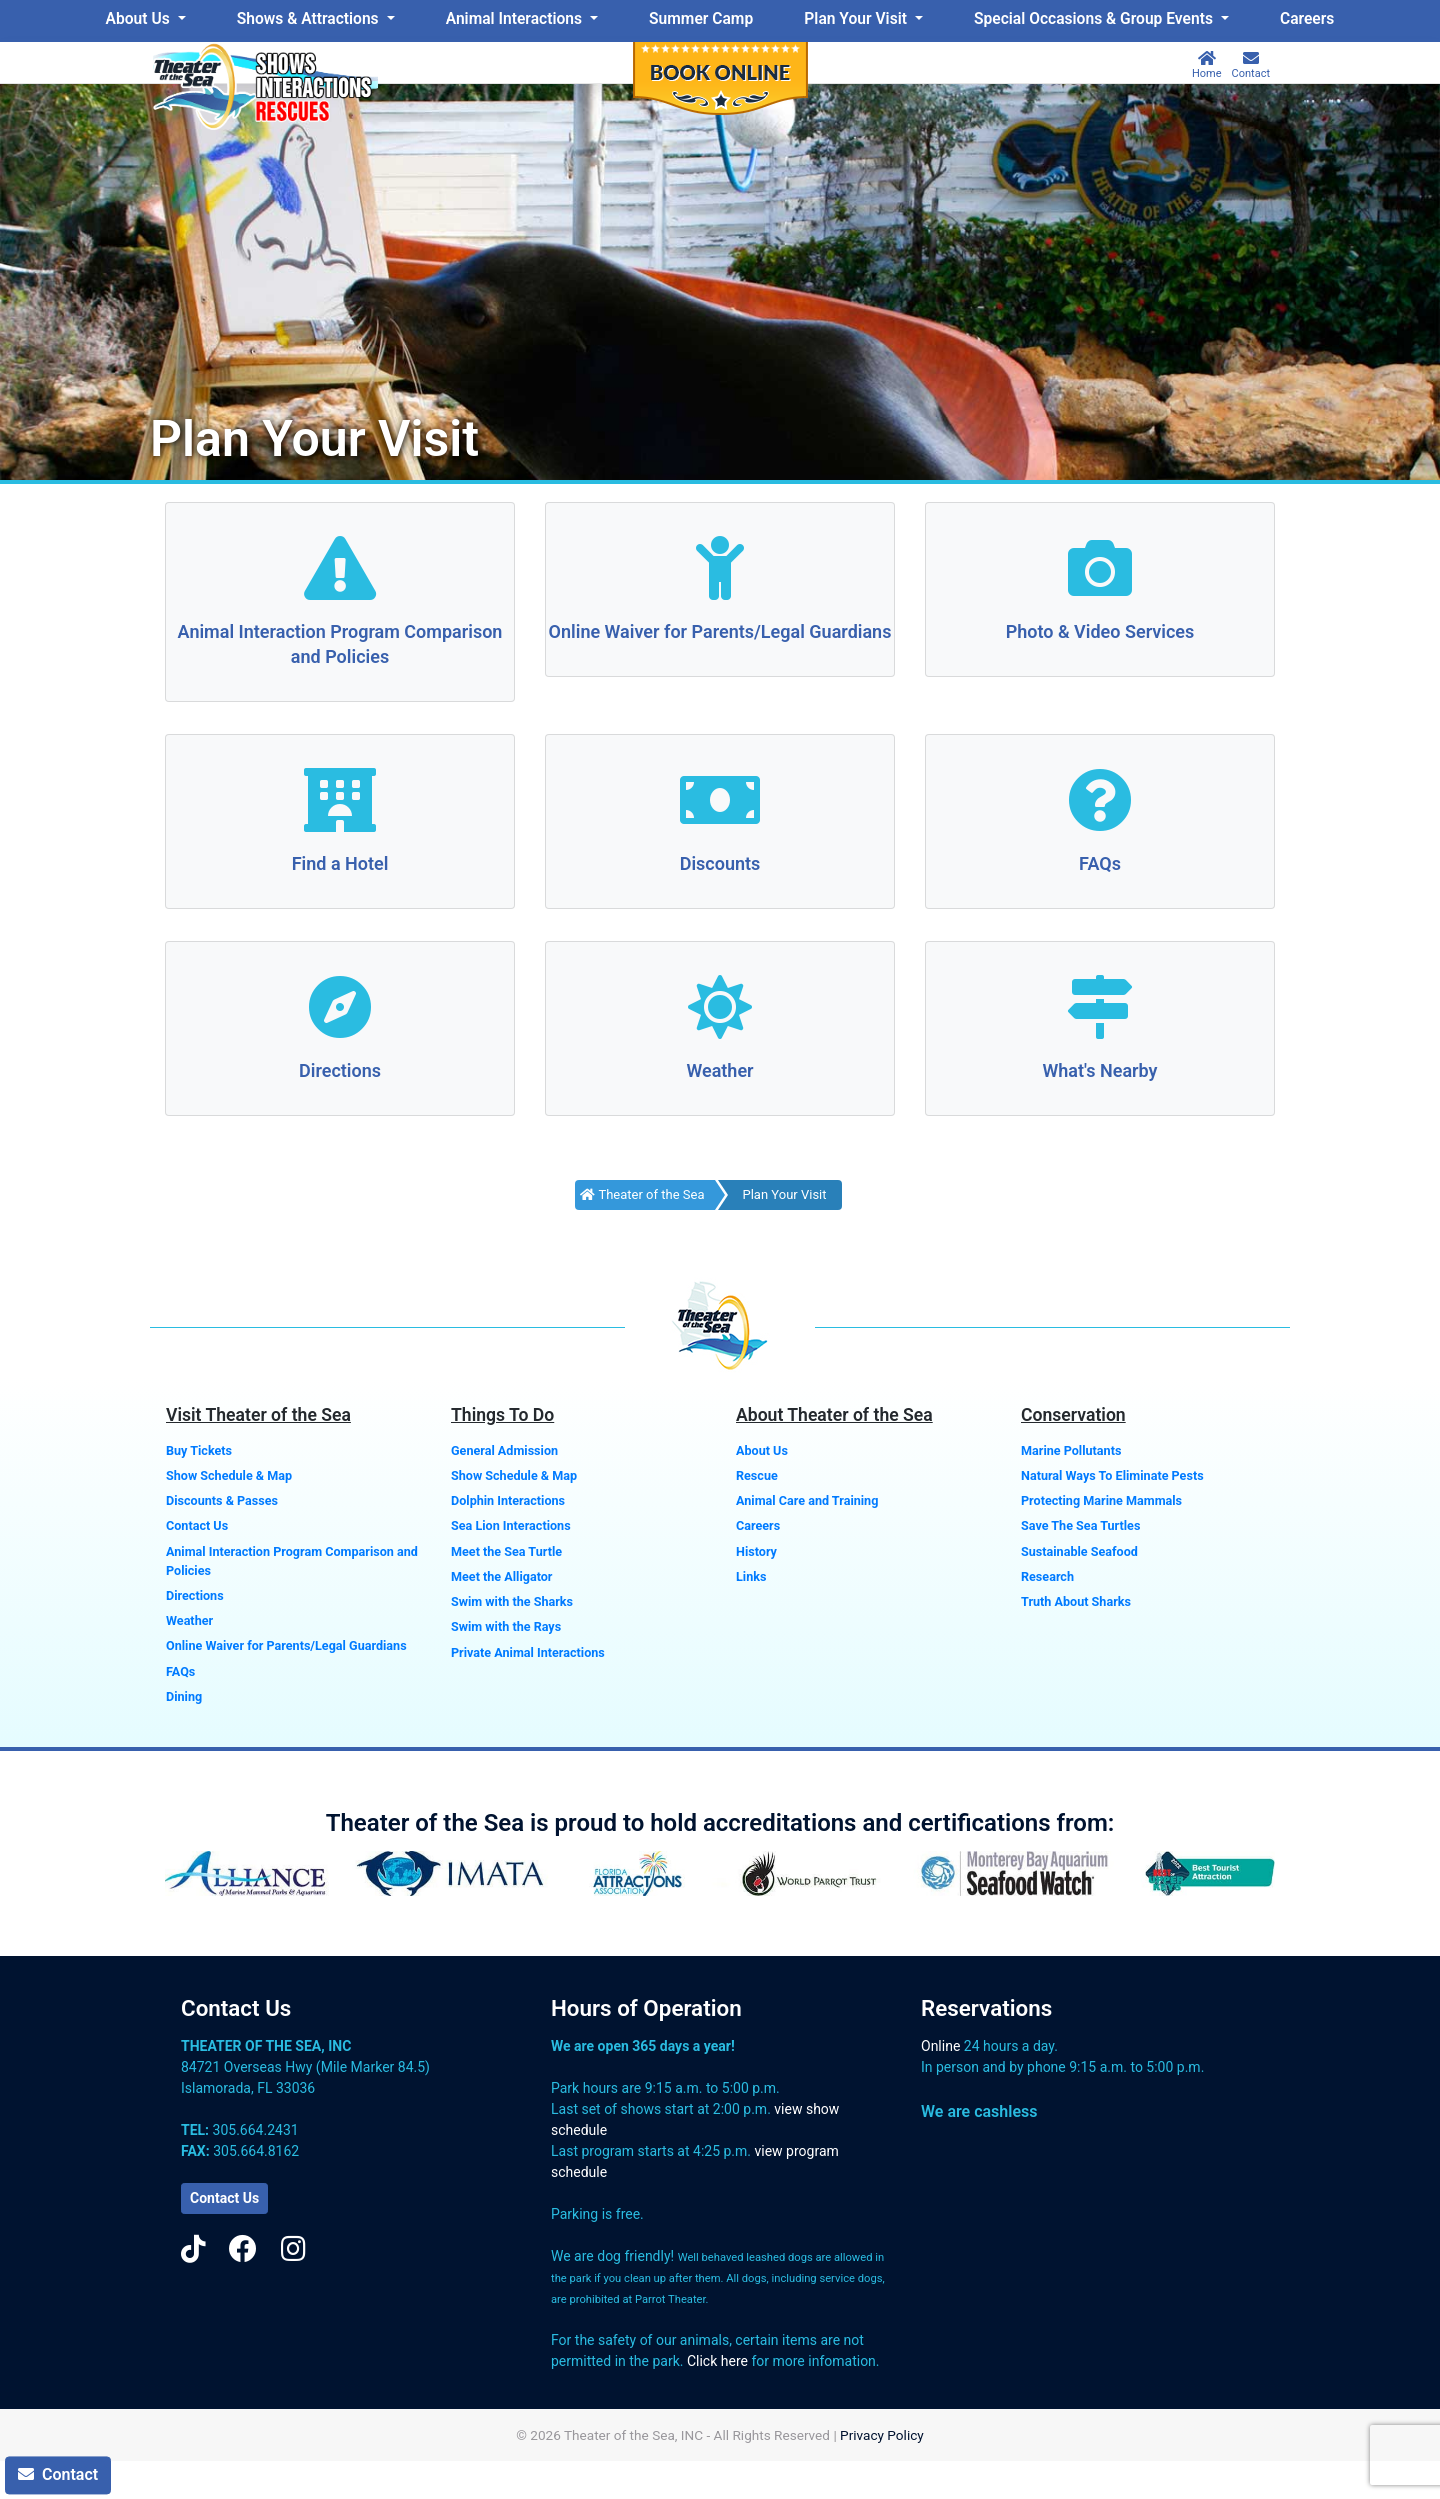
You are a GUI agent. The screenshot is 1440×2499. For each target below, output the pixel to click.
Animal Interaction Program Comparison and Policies (292, 1561)
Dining (184, 1696)
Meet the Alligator (501, 1576)
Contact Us (197, 1525)
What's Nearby (1099, 1070)
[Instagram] (293, 2249)
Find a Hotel (340, 863)
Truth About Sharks (1076, 1601)
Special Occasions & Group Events (1095, 19)
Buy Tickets (199, 1450)
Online (940, 2046)
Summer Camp (701, 19)
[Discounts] (720, 802)
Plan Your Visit (857, 19)
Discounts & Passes (222, 1500)
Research (1047, 1576)
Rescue (757, 1475)
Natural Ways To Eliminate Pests (1112, 1475)
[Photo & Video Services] (1100, 570)
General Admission (504, 1450)
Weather (719, 1070)
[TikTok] (193, 2249)
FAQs (1100, 863)
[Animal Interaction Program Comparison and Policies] (340, 570)
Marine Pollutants (1071, 1450)
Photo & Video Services (1100, 631)
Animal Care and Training (807, 1500)
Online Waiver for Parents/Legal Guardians (720, 631)
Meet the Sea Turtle (506, 1551)
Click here (717, 2361)
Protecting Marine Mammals (1101, 1500)
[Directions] (340, 1009)
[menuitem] (145, 19)
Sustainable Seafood (1079, 1551)
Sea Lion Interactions (511, 1525)
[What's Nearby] (1100, 1009)
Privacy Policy (882, 2435)
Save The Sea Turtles (1080, 1525)
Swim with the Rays (506, 1626)
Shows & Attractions (310, 19)
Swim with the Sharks (512, 1601)
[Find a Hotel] (340, 802)
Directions (340, 1070)
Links (751, 1576)
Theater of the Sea (642, 1194)
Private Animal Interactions (528, 1652)
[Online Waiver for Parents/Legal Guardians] (720, 570)
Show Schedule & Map (229, 1475)
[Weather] (720, 1009)
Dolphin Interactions (508, 1500)
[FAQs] (1100, 802)
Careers (1307, 19)
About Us (140, 19)
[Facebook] (243, 2249)
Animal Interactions (516, 19)
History (756, 1551)
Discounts (720, 863)
